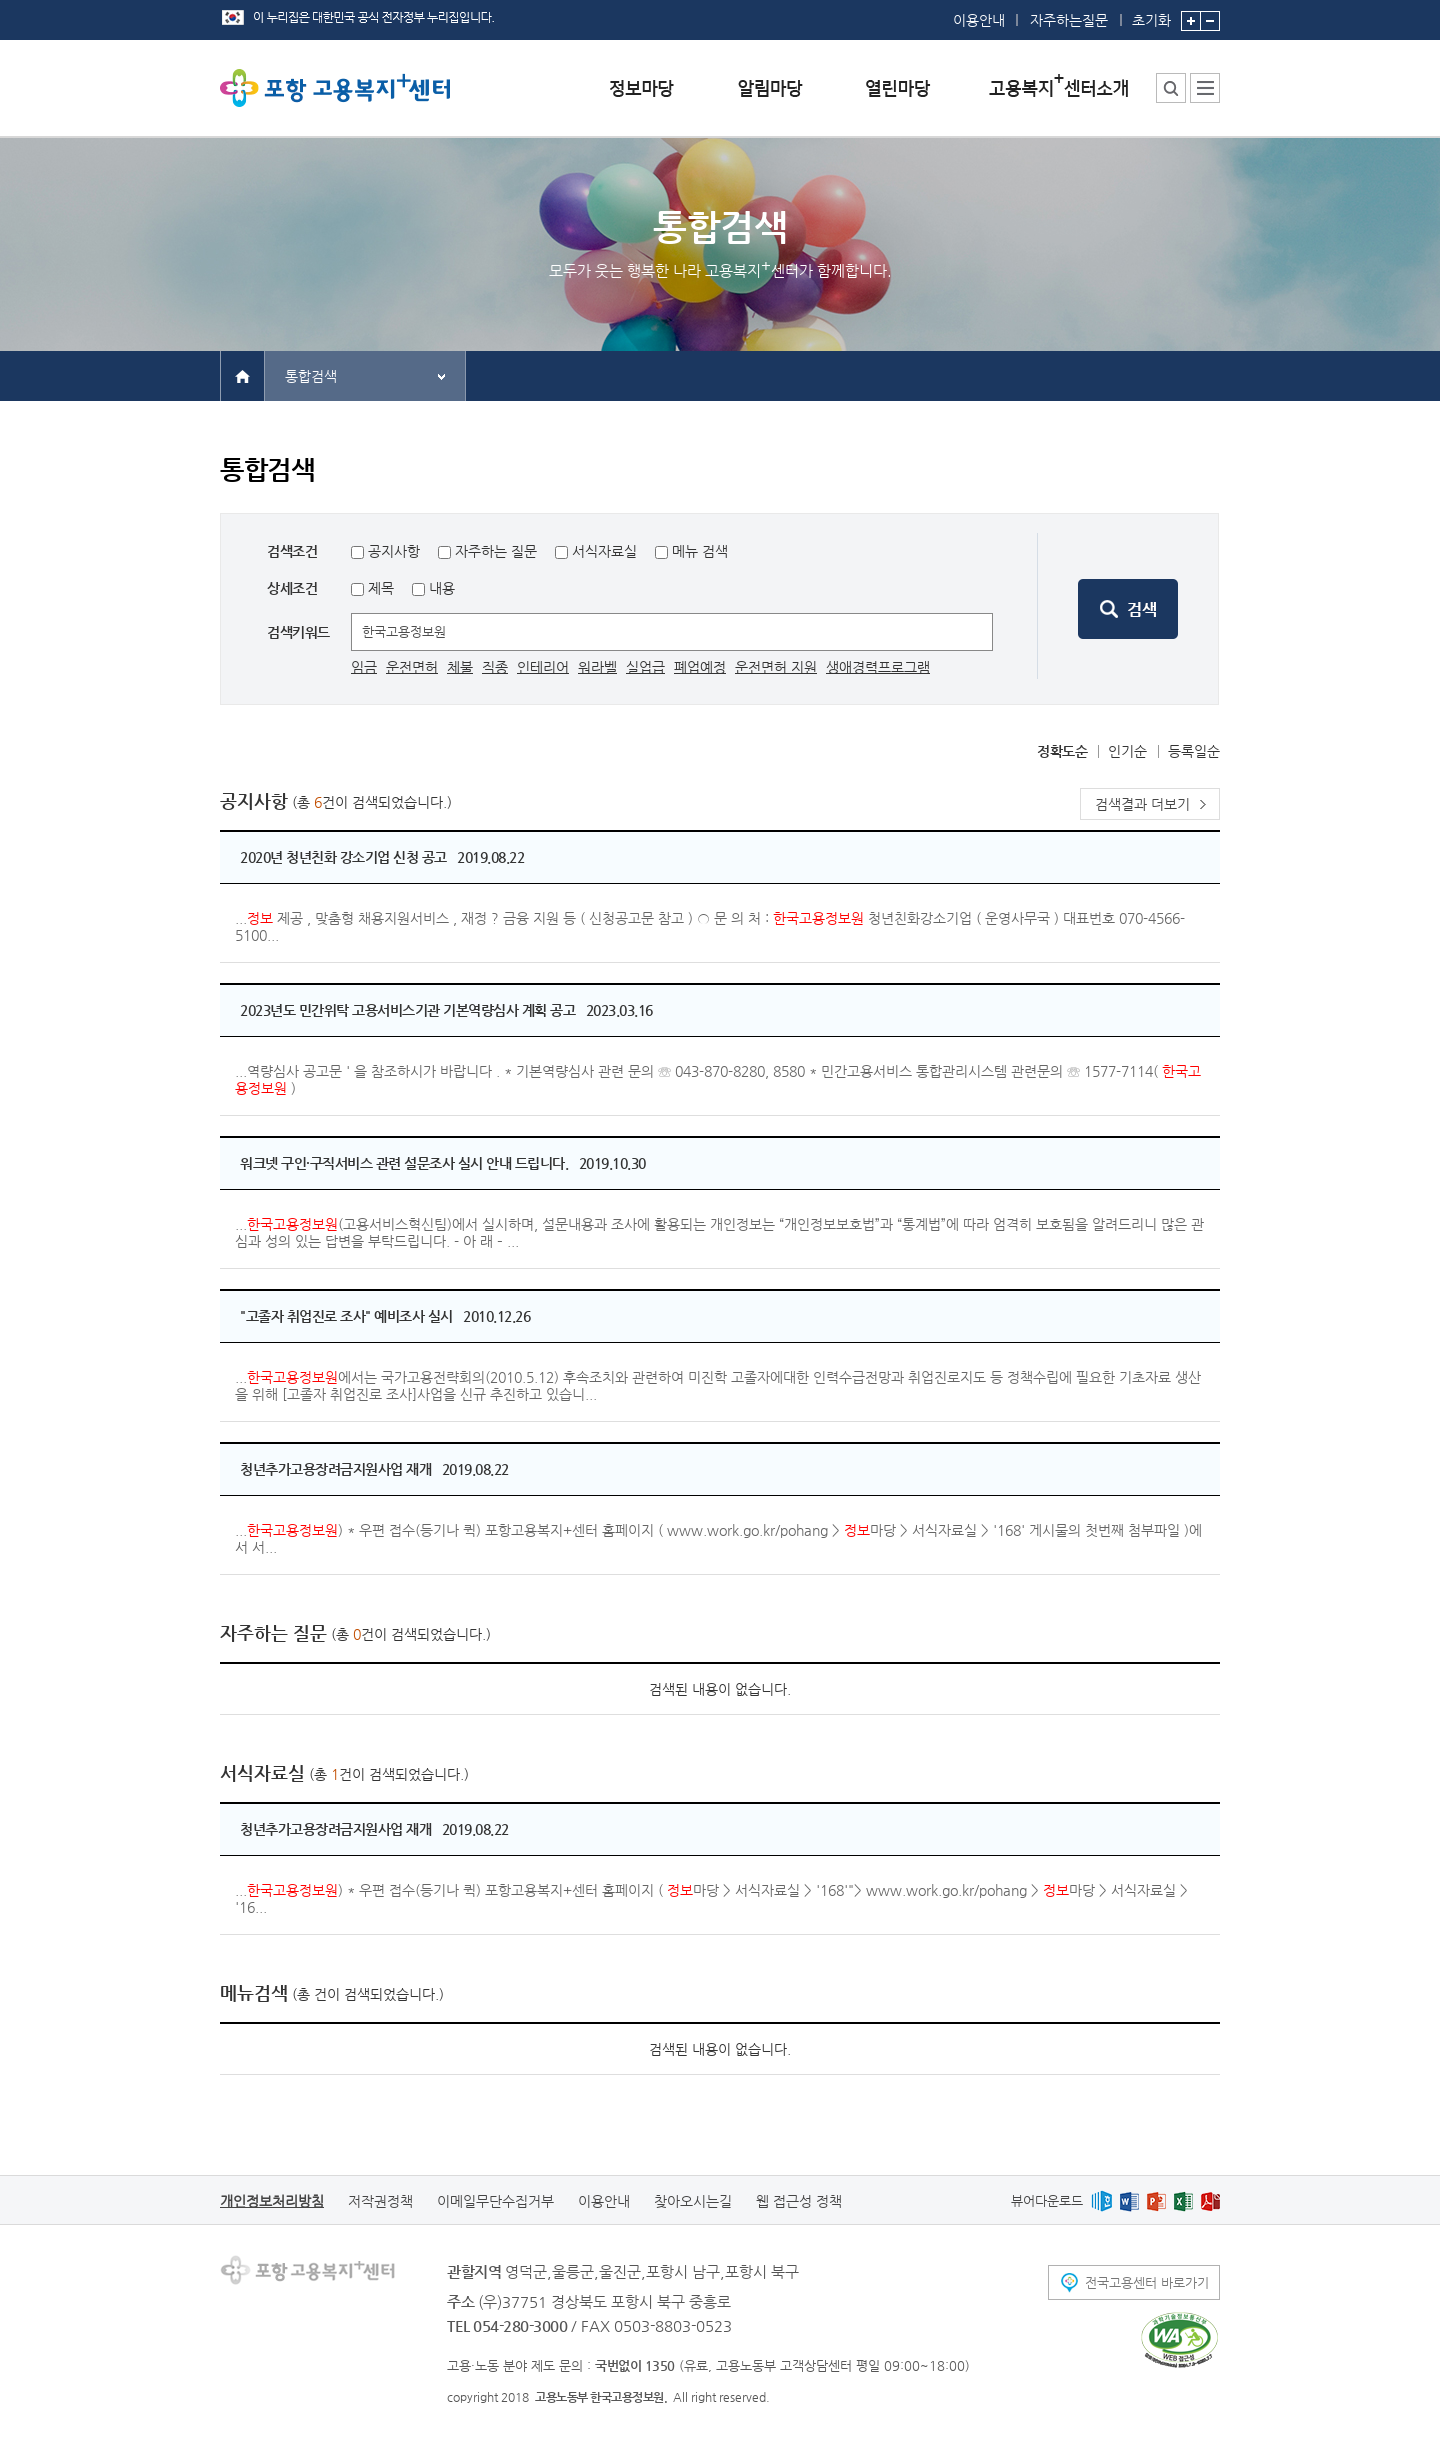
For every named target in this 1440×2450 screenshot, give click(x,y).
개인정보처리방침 (272, 2201)
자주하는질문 (1069, 20)
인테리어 (543, 667)
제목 (379, 588)
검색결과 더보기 (1142, 804)
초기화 (1151, 14)
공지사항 (394, 551)
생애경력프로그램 (878, 667)
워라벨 (597, 667)
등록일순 (1194, 751)
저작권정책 (380, 2201)
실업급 (645, 667)
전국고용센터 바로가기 (1147, 2282)
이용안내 (979, 20)
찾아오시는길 (693, 2201)
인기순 (1127, 751)
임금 (364, 667)
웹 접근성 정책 (799, 2201)
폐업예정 (700, 667)
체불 (460, 667)
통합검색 (311, 376)
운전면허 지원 (776, 667)
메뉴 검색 (700, 551)
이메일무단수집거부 (495, 2201)
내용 (440, 588)
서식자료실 (604, 551)
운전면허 (412, 667)
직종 (495, 667)
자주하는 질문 (496, 551)
